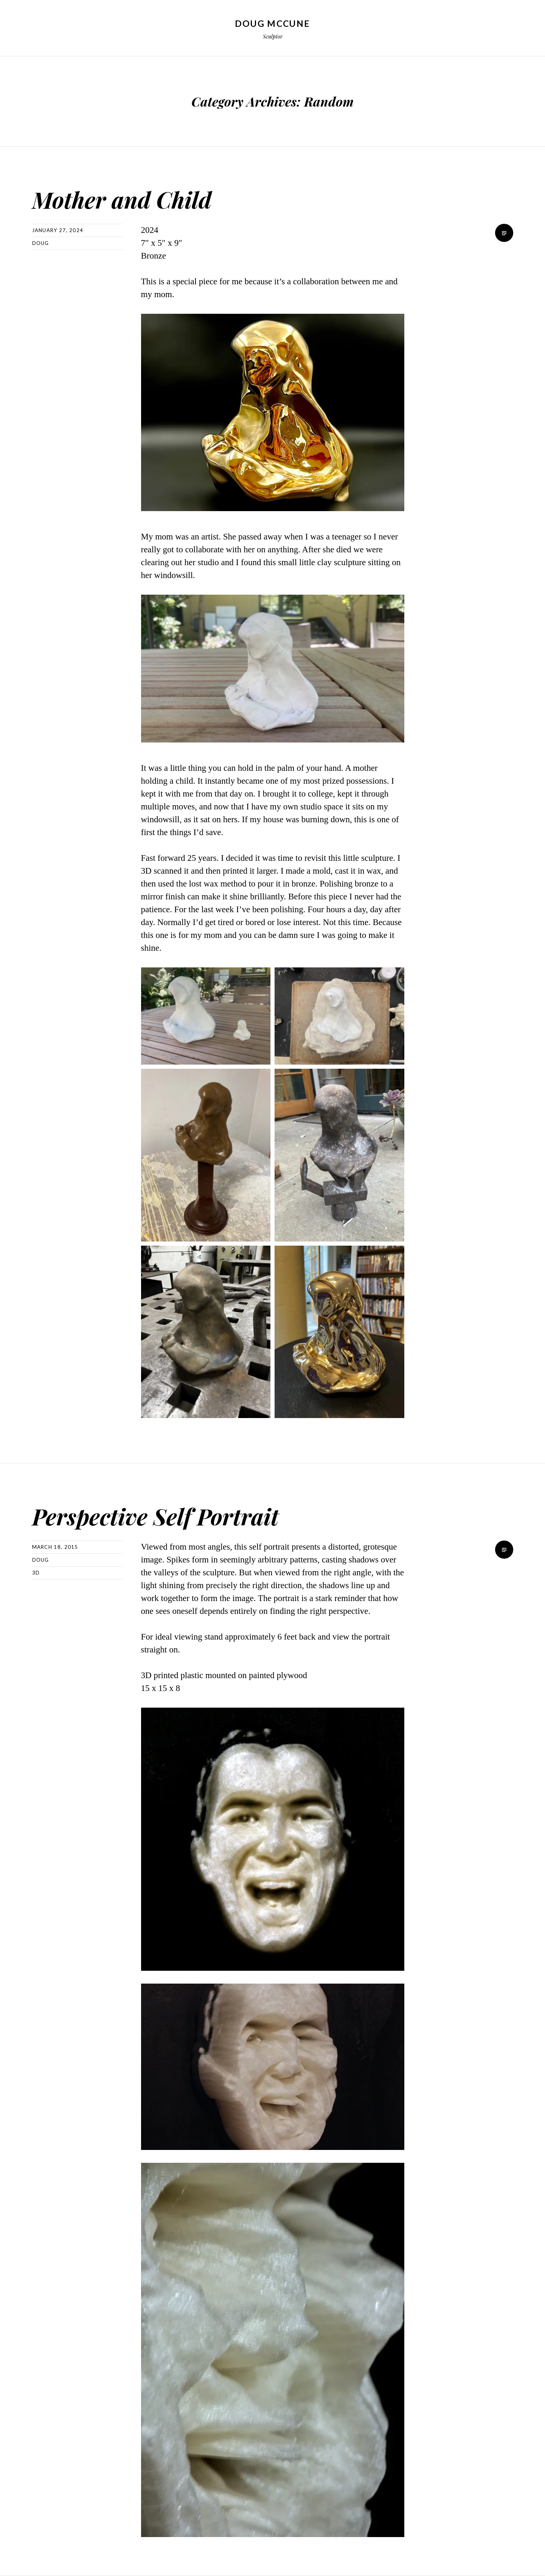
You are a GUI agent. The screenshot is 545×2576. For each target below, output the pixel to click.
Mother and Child (135, 198)
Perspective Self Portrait (174, 1514)
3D (36, 1573)
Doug (40, 243)
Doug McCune (272, 23)
